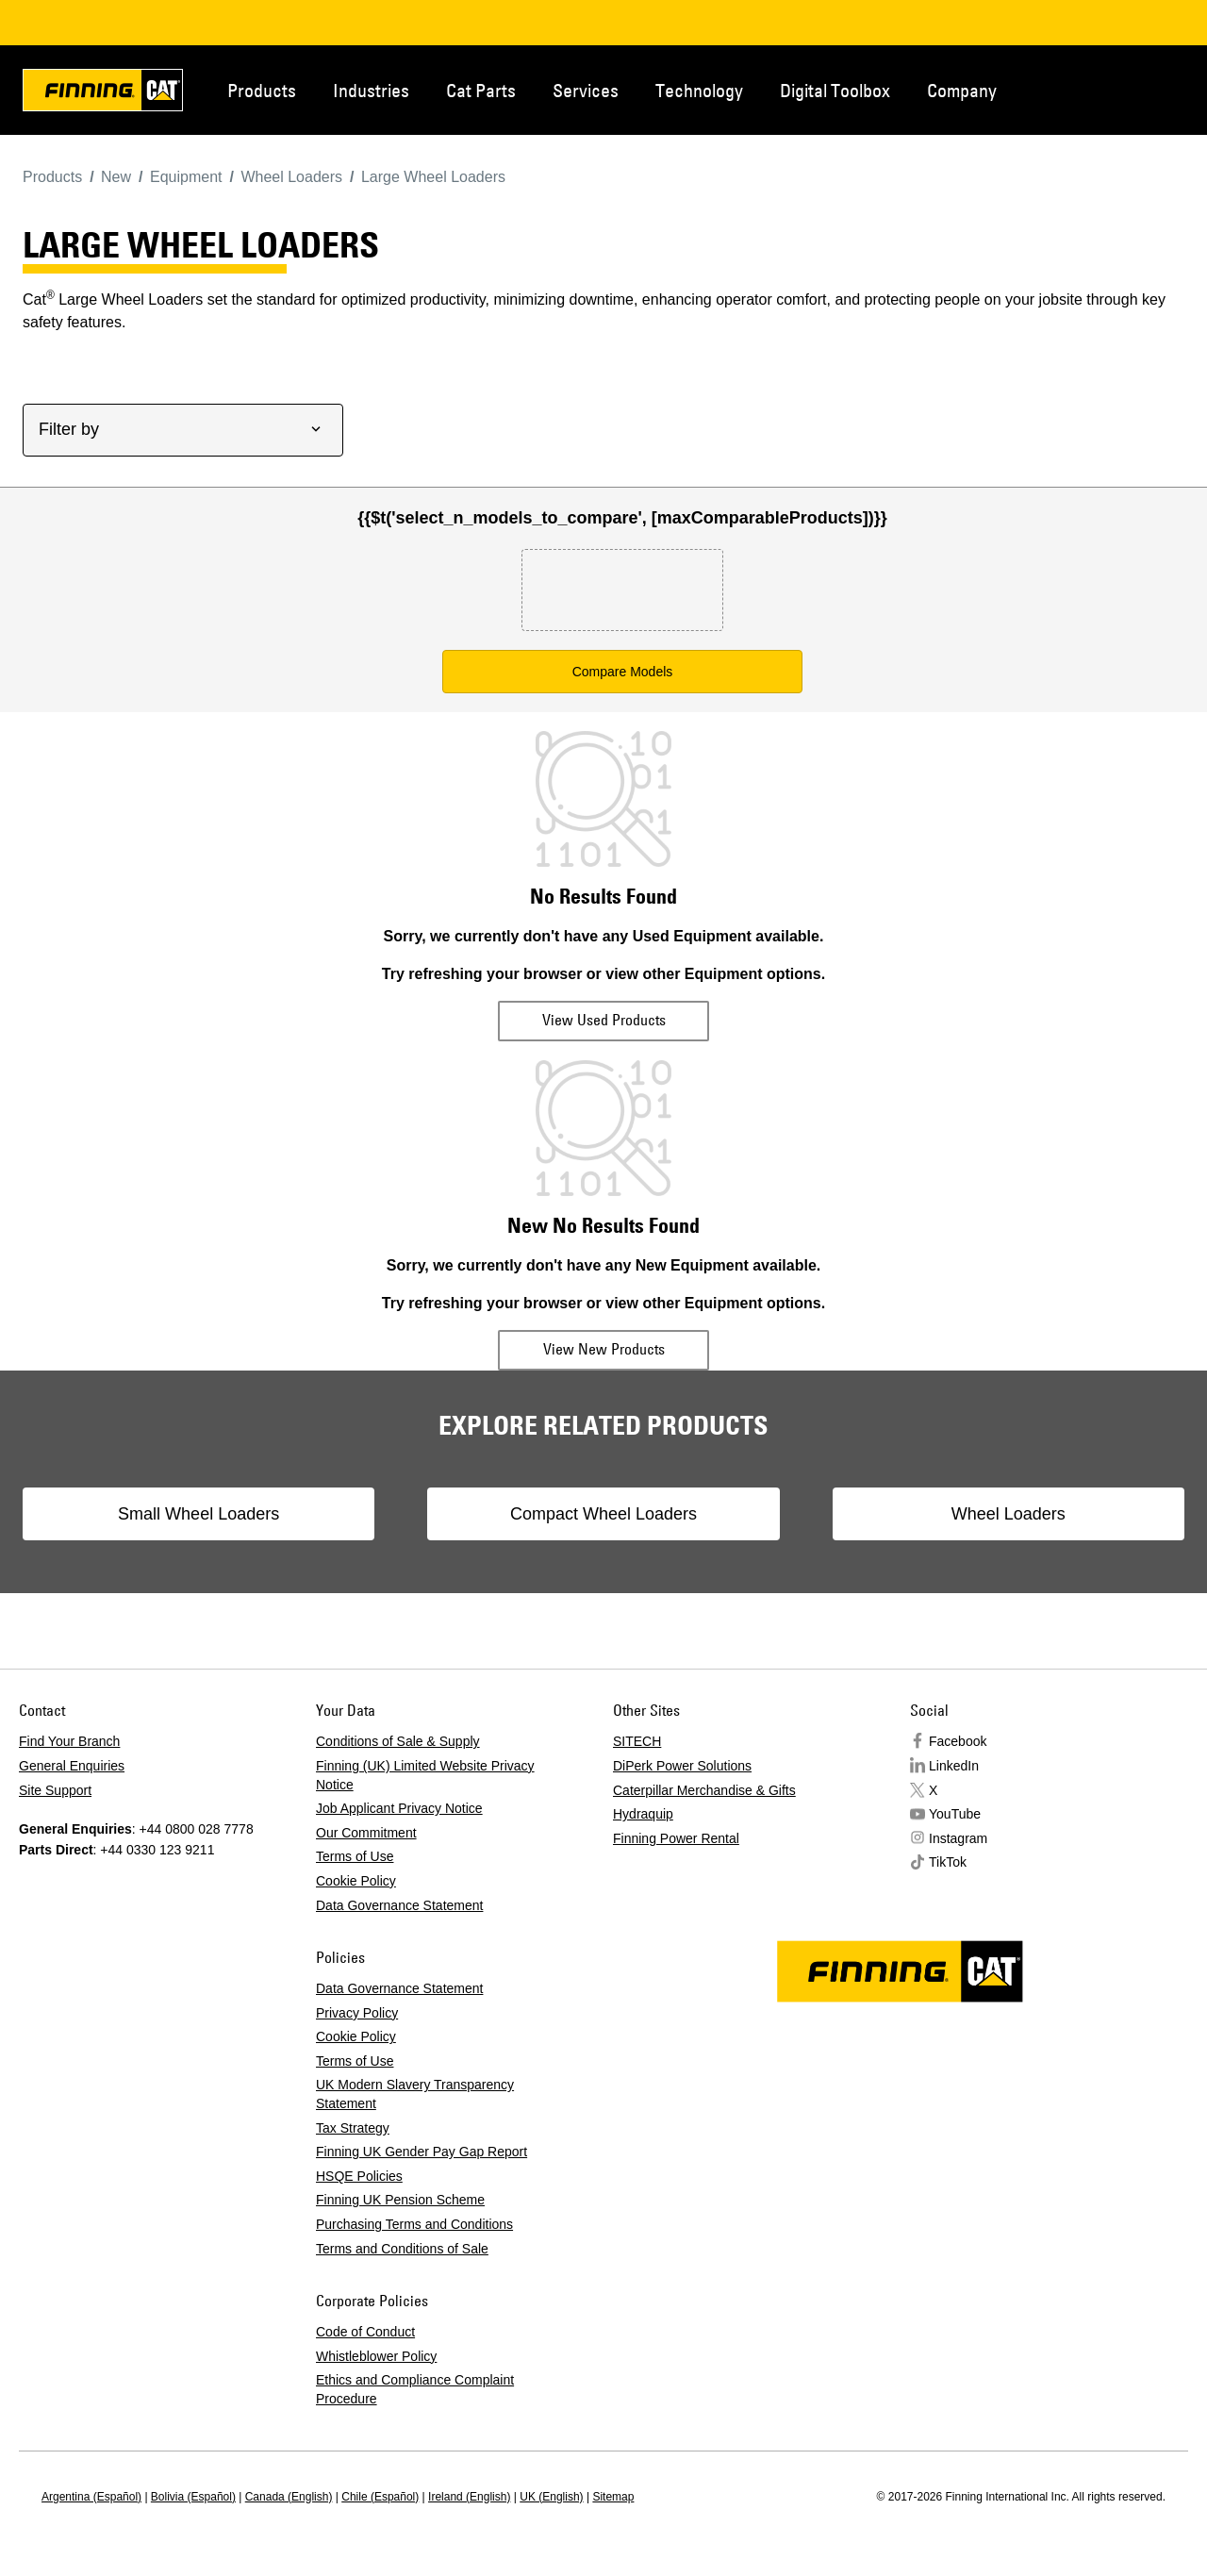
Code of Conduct (365, 2331)
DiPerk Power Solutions (682, 1765)
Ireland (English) (469, 2496)
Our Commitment (366, 1832)
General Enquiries (71, 1765)
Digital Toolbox (835, 90)
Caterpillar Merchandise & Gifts (704, 1790)
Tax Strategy (352, 2128)
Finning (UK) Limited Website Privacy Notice (425, 1775)
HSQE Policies (359, 2176)
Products (261, 90)
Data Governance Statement (399, 1905)
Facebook (957, 1741)
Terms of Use (354, 1856)
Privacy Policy (357, 2012)
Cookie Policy (356, 1880)
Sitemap (613, 2496)
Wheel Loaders (958, 1513)
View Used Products (604, 1019)
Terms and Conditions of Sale (402, 2248)
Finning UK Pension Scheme (400, 2199)
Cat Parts (481, 90)
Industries (371, 90)
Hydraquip (643, 1813)
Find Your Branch (69, 1741)
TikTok (948, 1862)
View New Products (604, 1348)
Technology (699, 90)
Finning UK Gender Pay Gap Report (421, 2151)
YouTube (955, 1813)
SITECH (637, 1741)
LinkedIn (954, 1765)
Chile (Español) (380, 2496)
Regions (1162, 89)
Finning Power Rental (676, 1838)
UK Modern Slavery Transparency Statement (415, 2094)
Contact (1099, 89)
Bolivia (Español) (193, 2496)
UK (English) (551, 2496)
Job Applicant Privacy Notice (399, 1808)
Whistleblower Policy (376, 2356)
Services (586, 90)
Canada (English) (289, 2496)
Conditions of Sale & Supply (398, 1741)
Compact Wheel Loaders (603, 1513)
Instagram (958, 1838)
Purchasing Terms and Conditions (414, 2224)
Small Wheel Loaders (248, 1513)
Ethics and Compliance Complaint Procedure (415, 2389)
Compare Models (622, 671)
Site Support (55, 1790)
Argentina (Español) (91, 2496)
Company (962, 90)
